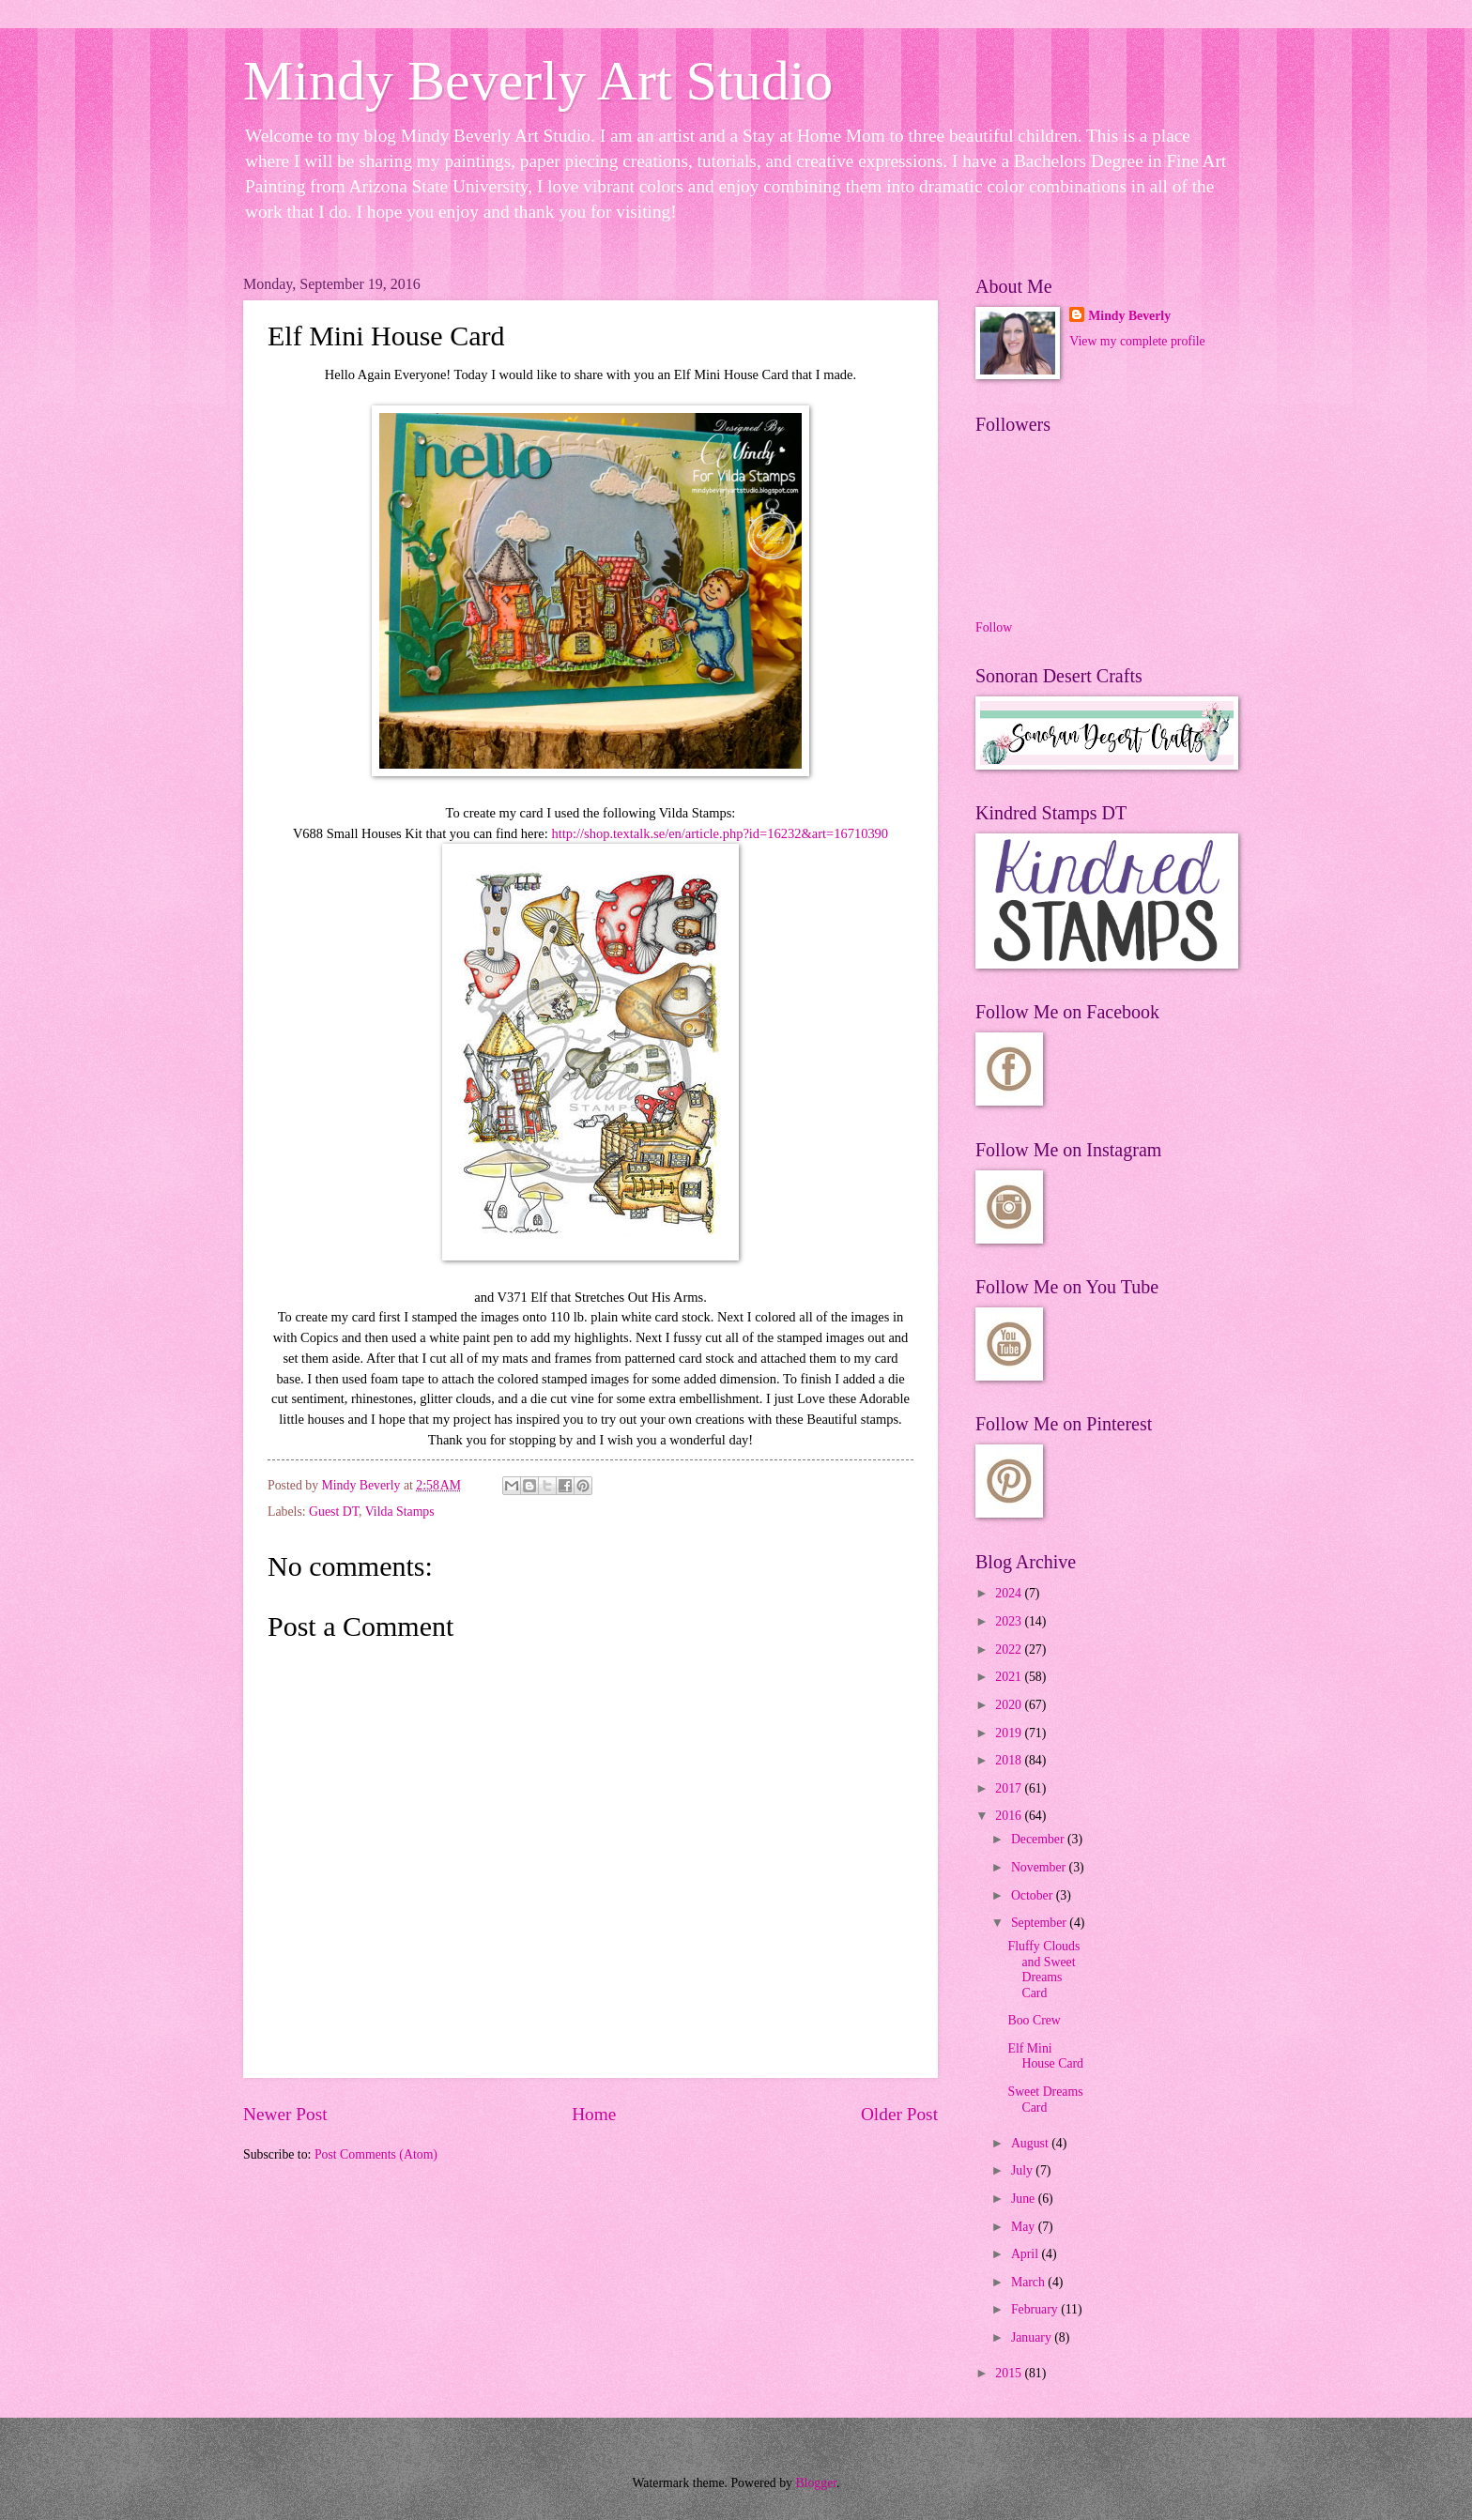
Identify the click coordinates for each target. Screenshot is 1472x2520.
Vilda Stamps (400, 1511)
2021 (1009, 1677)
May (1024, 2227)
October (1033, 1895)
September (1040, 1923)
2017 (1009, 1788)
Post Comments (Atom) (375, 2154)
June (1024, 2199)
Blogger (815, 2483)
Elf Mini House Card (1045, 2056)
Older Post (899, 2114)
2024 (1009, 1593)
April (1026, 2254)
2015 (1009, 2373)
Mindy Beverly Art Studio (538, 81)
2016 (1009, 1816)
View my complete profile (1136, 341)
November (1040, 1867)
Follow (993, 627)
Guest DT (334, 1511)
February (1036, 2309)
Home (594, 2114)
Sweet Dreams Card (1044, 2100)
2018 (1009, 1760)
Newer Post (285, 2114)
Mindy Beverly (1129, 316)
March (1029, 2282)
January (1032, 2337)
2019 (1009, 1733)
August (1031, 2143)
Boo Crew (1033, 2020)
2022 (1009, 1649)
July (1023, 2170)
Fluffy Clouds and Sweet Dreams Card (1043, 1969)
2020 (1009, 1705)
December (1039, 1839)
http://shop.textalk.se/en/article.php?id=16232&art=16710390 (719, 833)
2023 (1009, 1621)
